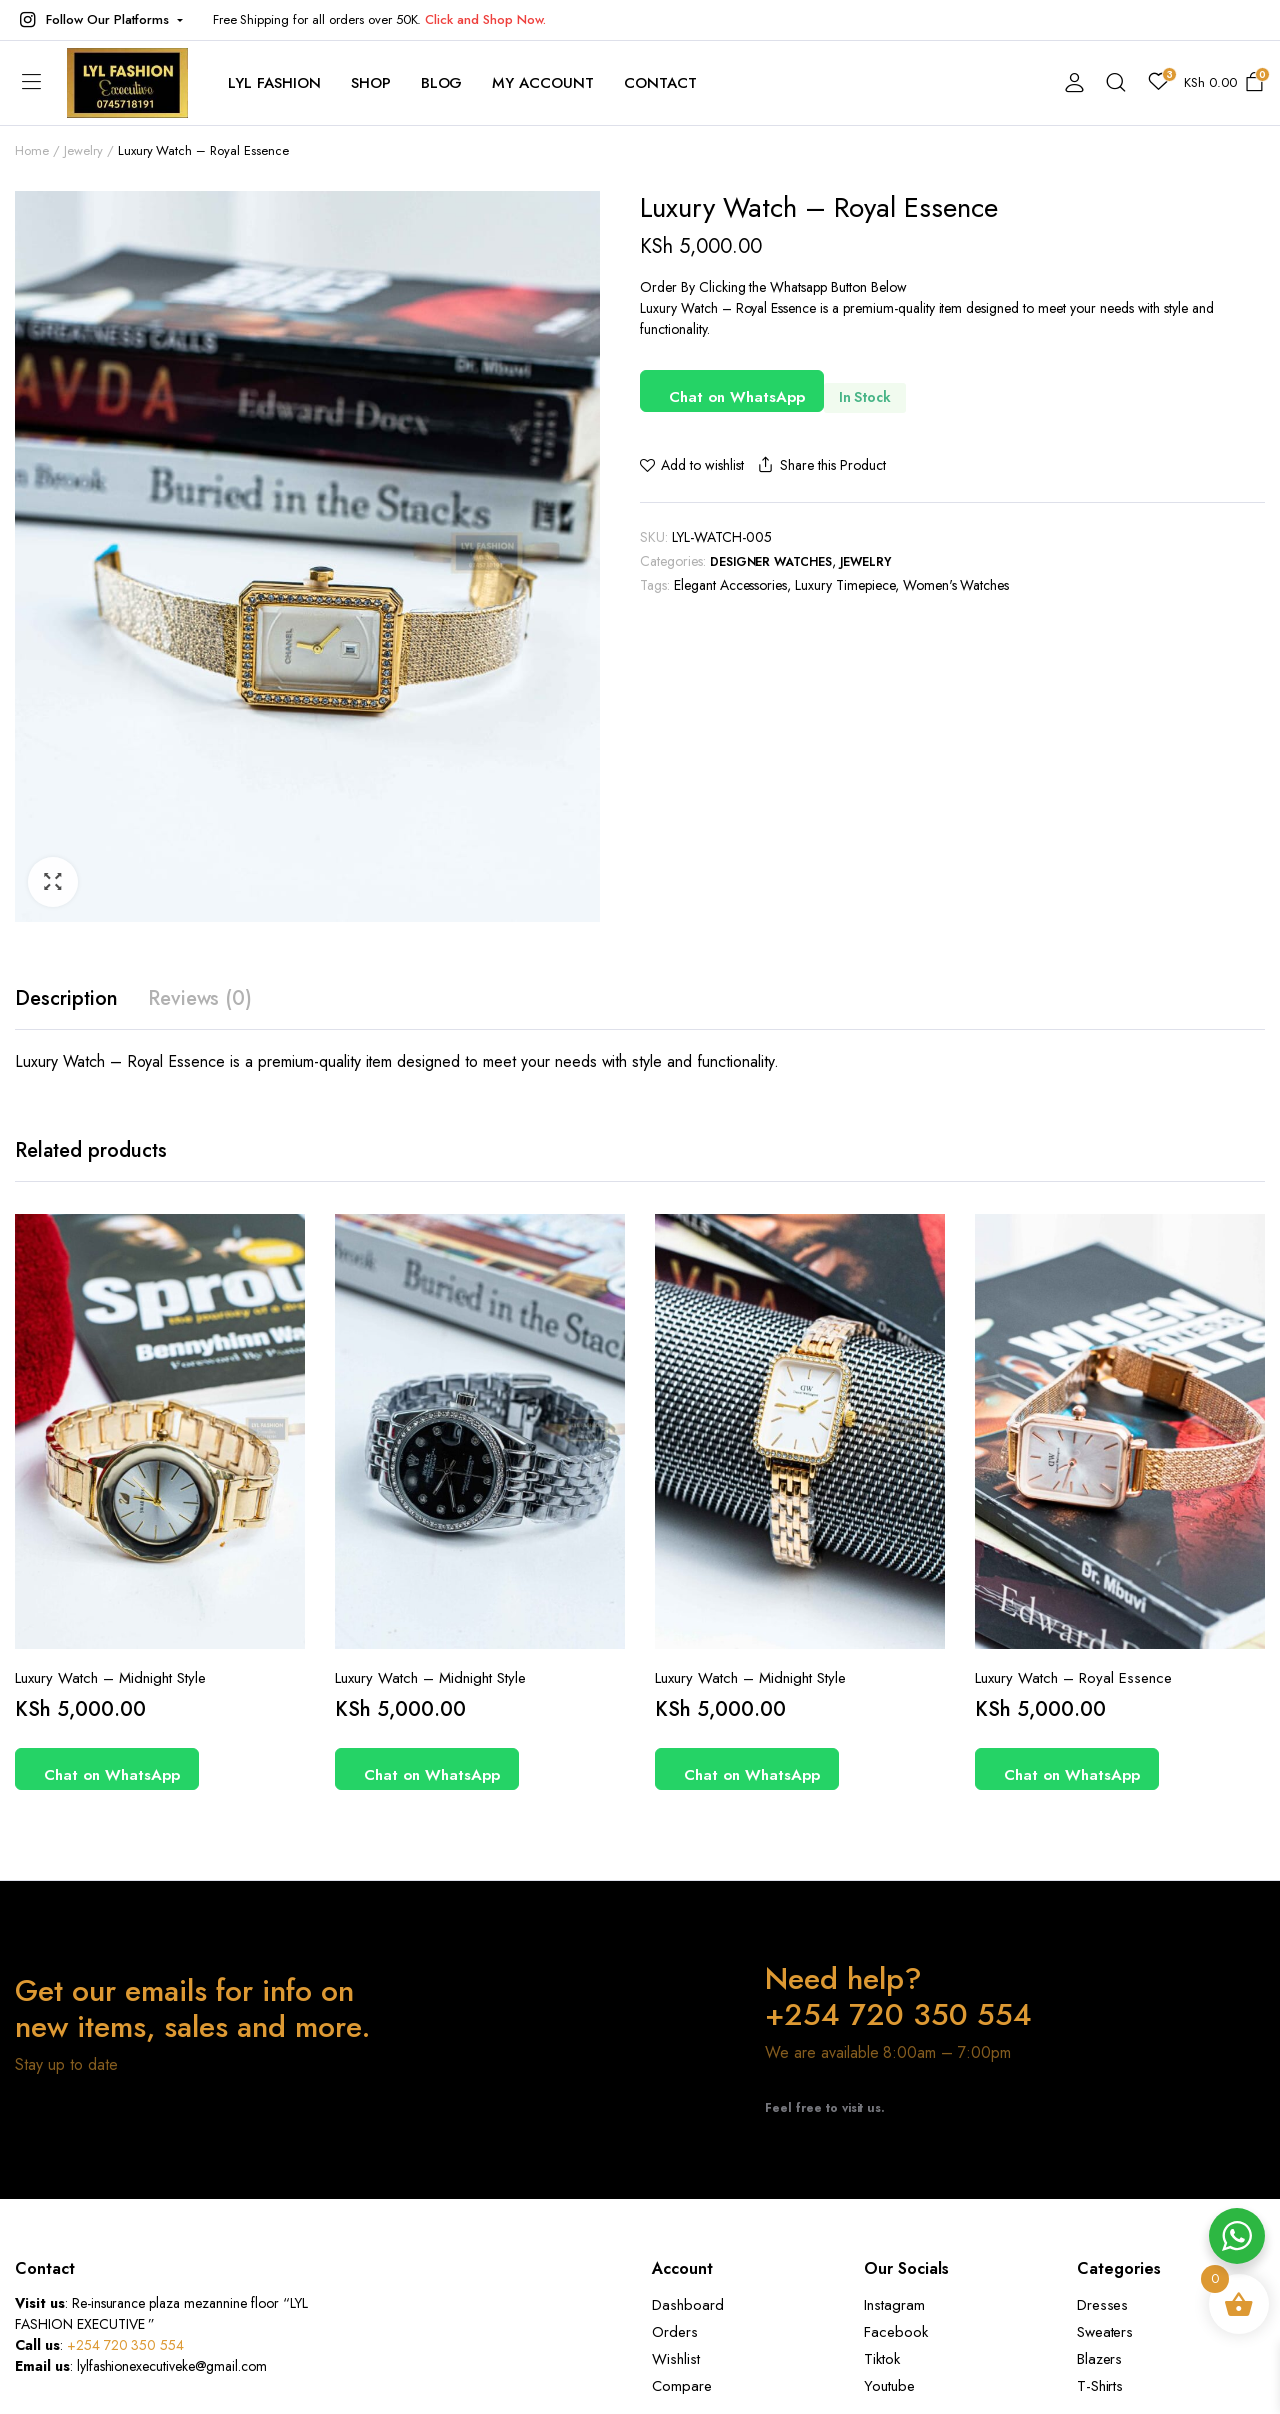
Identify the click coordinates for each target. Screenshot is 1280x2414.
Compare (682, 2386)
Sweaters (1105, 2332)
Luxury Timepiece (845, 585)
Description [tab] (66, 998)
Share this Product (820, 465)
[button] (99, 20)
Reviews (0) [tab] (200, 998)
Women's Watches (956, 585)
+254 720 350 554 (126, 2345)
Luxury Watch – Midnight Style (110, 1678)
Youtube (889, 2386)
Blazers (1100, 2359)
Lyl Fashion (274, 83)
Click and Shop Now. (485, 19)
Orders (675, 2332)
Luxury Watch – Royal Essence (1073, 1678)
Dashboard (688, 2305)
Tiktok (882, 2359)
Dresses (1103, 2305)
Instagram (894, 2305)
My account (543, 83)
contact (660, 83)
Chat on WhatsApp (737, 397)
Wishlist (676, 2359)
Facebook (896, 2332)
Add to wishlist (702, 465)
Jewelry (83, 150)
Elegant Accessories (730, 585)
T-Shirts (1100, 2386)
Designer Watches (771, 562)
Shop (371, 83)
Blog (442, 83)
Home (32, 150)
